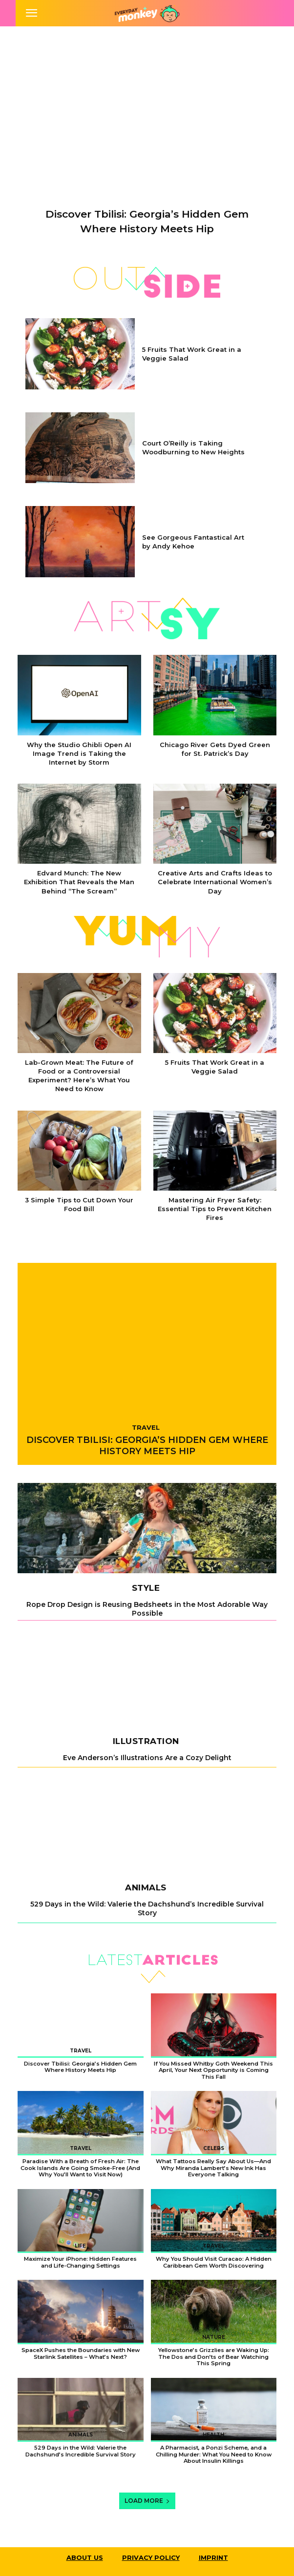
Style (146, 1588)
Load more (147, 2500)
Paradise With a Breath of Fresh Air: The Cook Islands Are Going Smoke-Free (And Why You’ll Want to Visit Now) (80, 2168)
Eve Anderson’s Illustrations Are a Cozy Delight (147, 1757)
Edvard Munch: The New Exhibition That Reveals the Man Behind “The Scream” (79, 881)
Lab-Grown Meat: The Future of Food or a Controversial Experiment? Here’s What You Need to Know (79, 1075)
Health (213, 2435)
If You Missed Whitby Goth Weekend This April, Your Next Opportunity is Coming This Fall (213, 2070)
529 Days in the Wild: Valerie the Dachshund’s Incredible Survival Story (147, 1908)
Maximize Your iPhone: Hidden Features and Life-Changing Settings (80, 2262)
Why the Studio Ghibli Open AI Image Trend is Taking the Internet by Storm (79, 753)
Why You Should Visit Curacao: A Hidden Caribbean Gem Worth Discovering (214, 2262)
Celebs (213, 2148)
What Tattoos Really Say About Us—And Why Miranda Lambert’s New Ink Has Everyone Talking (213, 2168)
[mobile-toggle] (31, 13)
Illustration (146, 1741)
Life (80, 2246)
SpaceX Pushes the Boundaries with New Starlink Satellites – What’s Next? (80, 2353)
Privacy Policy (151, 2557)
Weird (213, 2051)
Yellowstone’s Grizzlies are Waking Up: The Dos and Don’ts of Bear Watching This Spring (213, 2357)
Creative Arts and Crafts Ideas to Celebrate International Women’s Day (215, 881)
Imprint (213, 2557)
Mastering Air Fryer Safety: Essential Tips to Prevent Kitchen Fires (215, 1208)
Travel (146, 1427)
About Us (84, 2557)
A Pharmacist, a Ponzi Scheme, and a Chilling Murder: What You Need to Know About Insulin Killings (214, 2454)
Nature (213, 2337)
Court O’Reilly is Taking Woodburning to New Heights (193, 447)
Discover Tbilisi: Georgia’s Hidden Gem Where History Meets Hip (147, 1446)
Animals (146, 1887)
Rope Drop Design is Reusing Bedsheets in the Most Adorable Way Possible (147, 1609)
